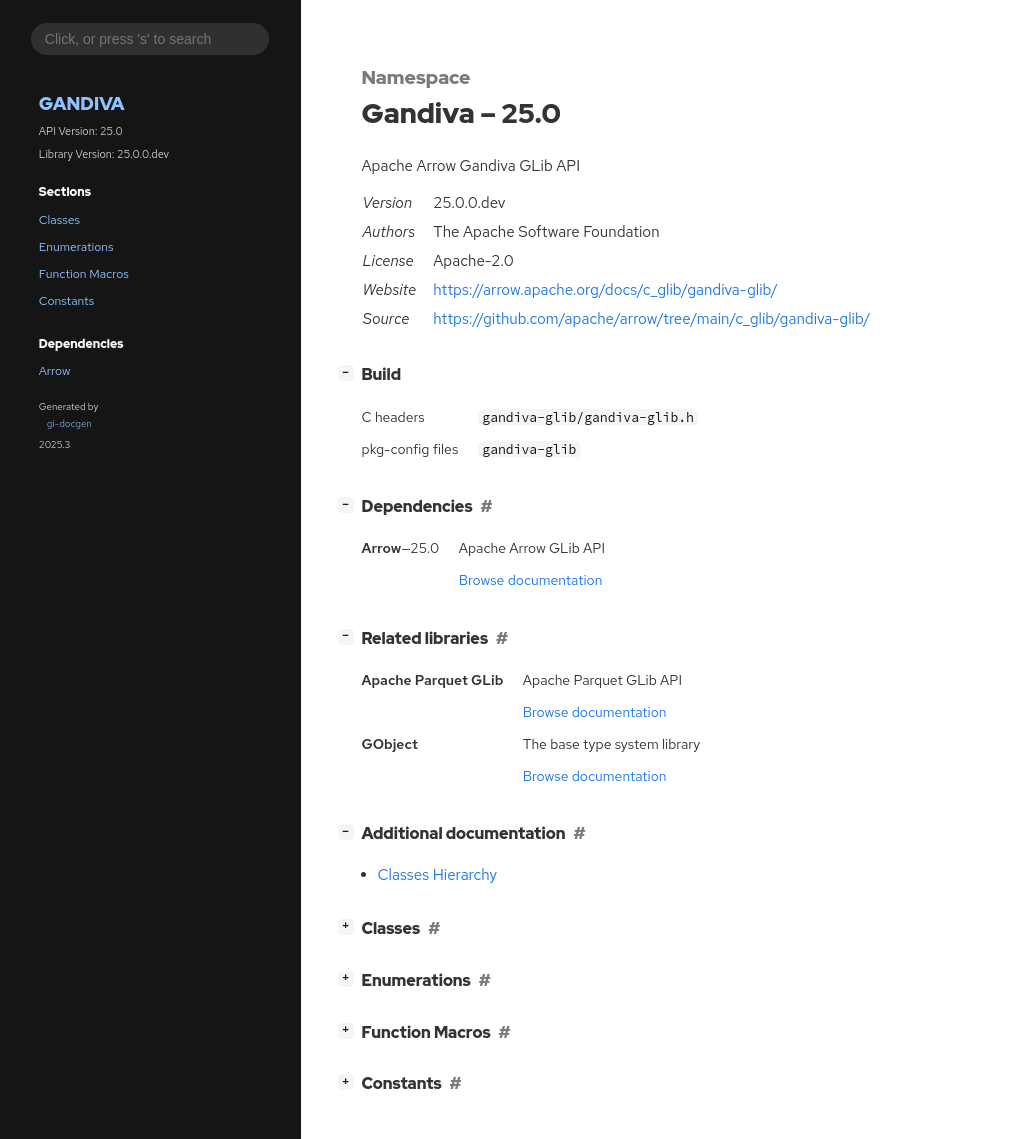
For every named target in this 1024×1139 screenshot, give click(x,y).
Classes (59, 220)
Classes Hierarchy (438, 875)
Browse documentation (531, 580)
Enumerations (76, 247)
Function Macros (84, 274)
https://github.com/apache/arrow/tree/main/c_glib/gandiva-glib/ (651, 319)
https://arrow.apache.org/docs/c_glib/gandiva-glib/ (605, 290)
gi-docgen (69, 423)
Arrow (55, 371)
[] (349, 372)
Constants (67, 301)
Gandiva (82, 103)
